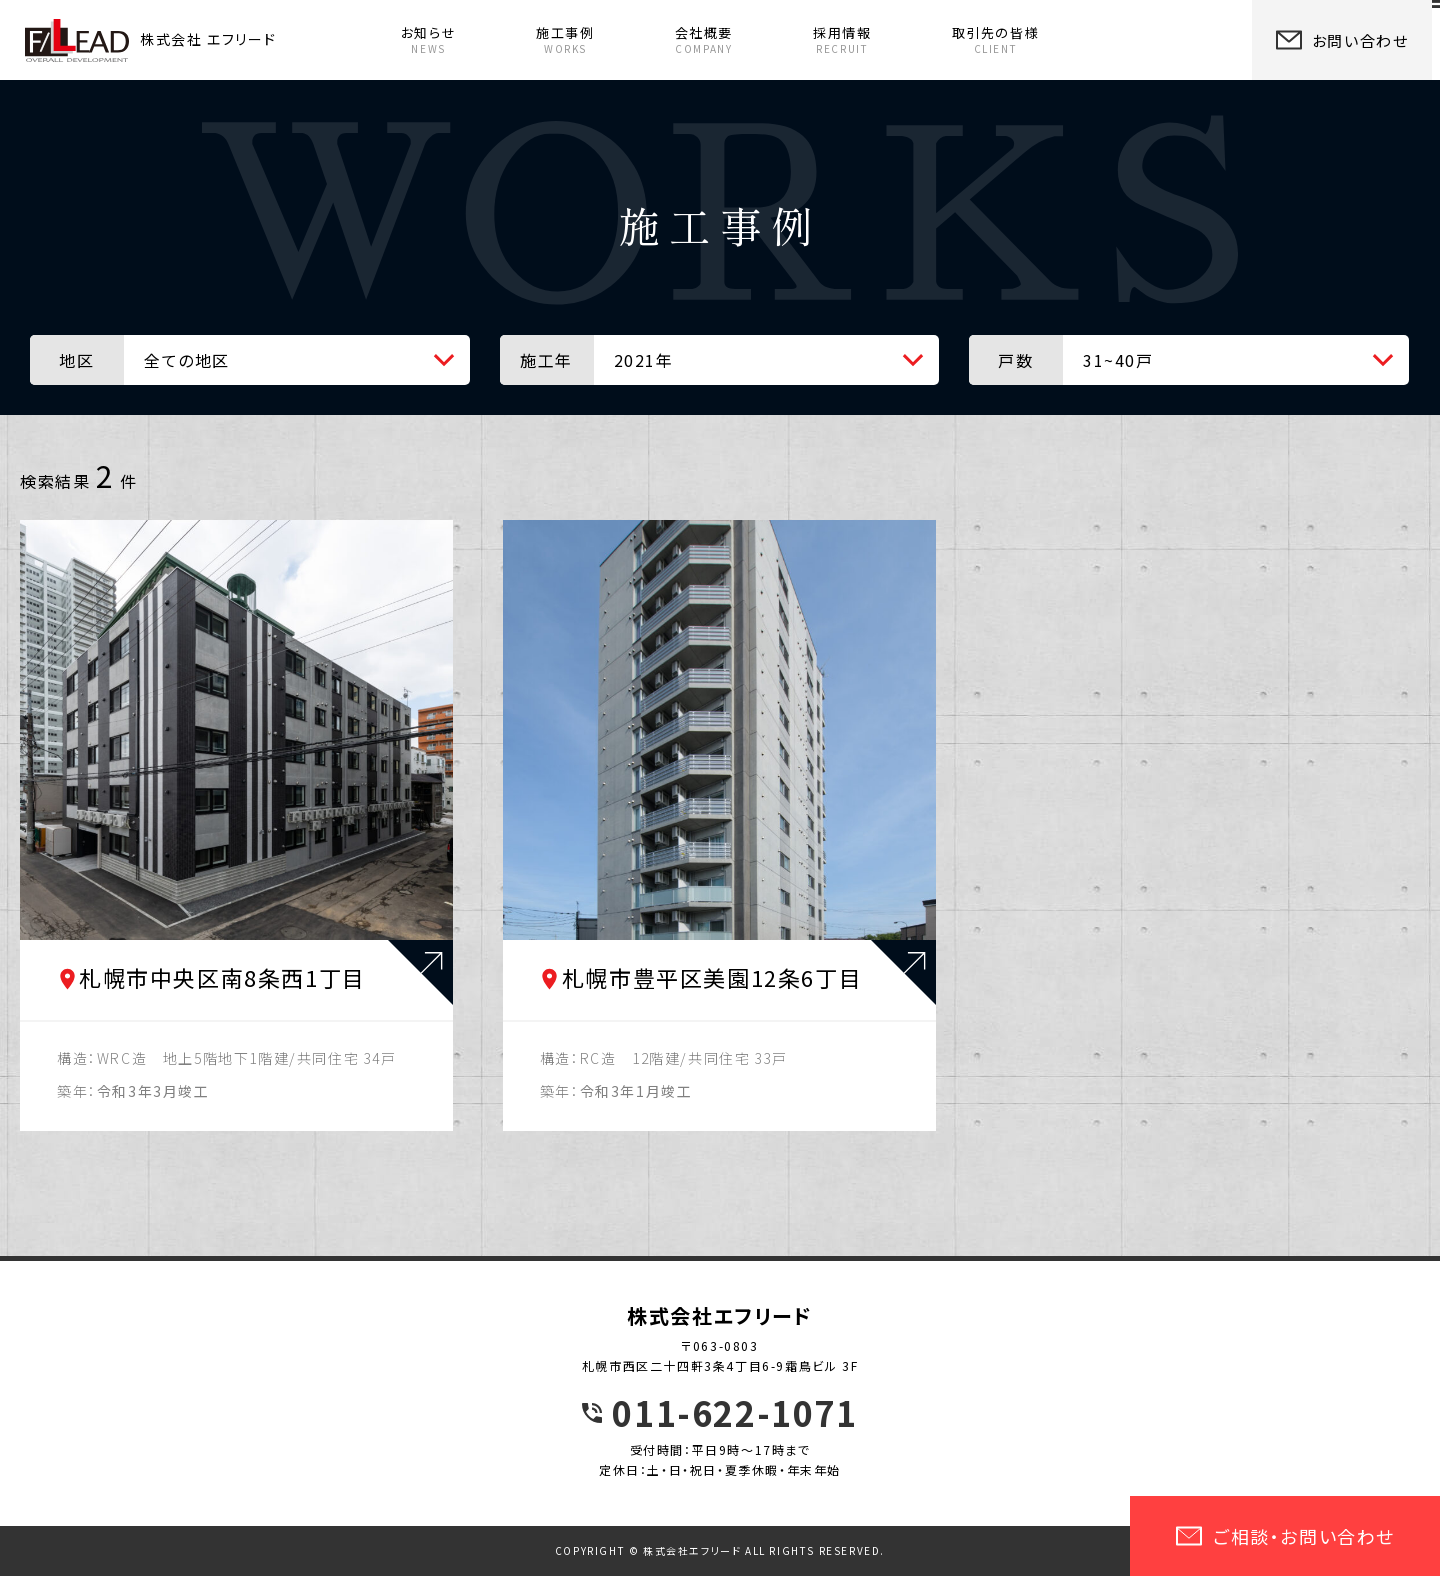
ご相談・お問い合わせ (1285, 1536)
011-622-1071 (734, 1413)
